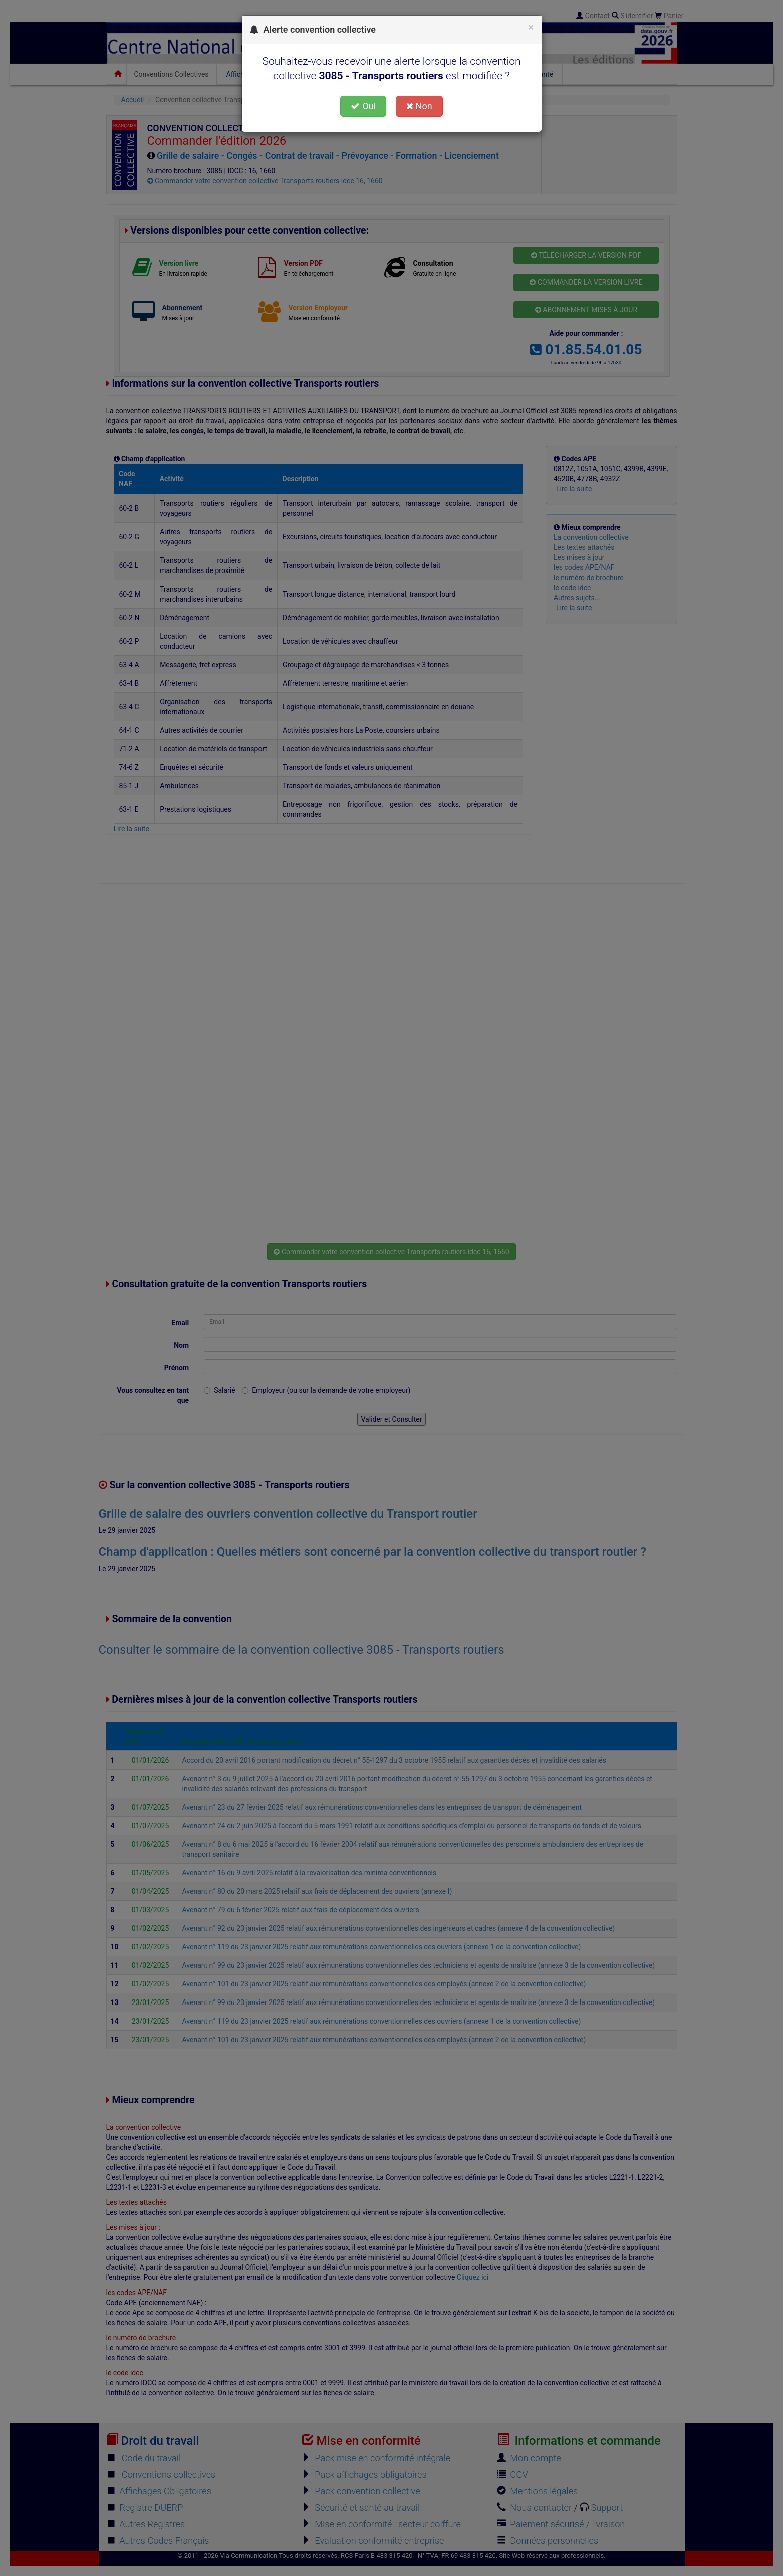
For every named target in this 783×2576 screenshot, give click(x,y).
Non (419, 106)
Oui (363, 106)
